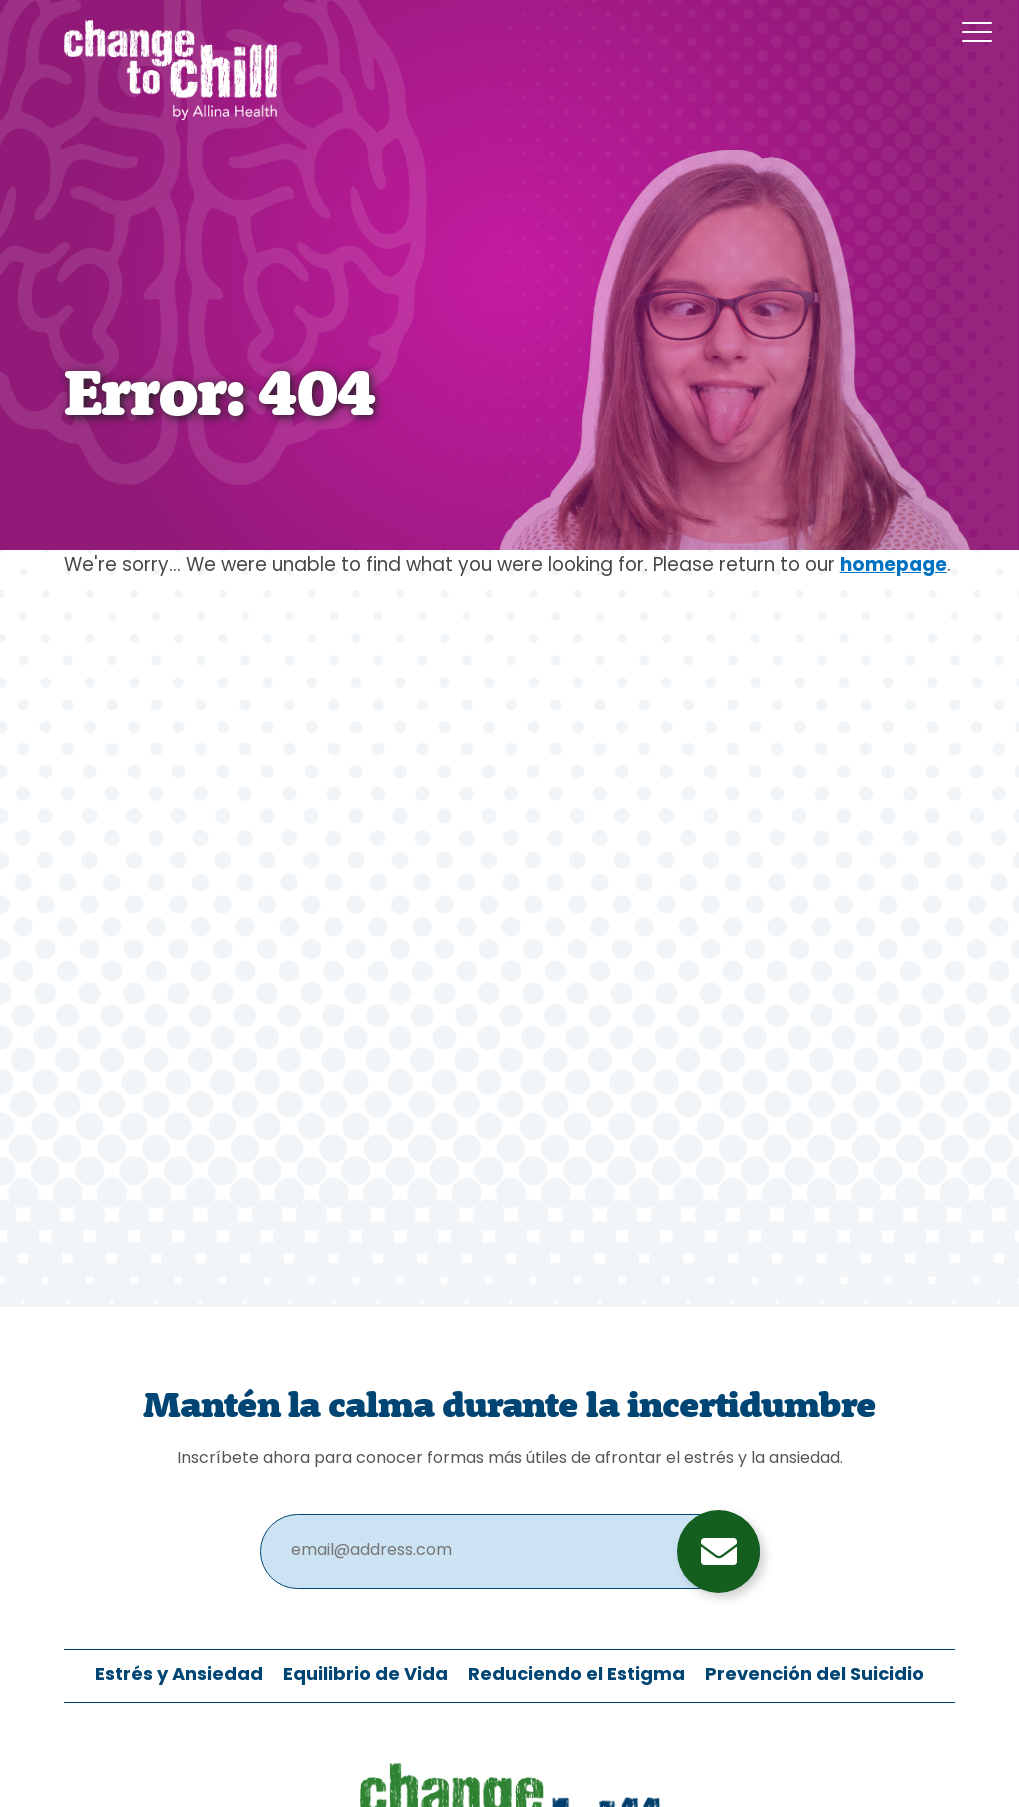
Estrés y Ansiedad (179, 1675)
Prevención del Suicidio (814, 1675)
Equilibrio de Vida (365, 1675)
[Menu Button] (977, 32)
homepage (893, 566)
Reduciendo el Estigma (576, 1675)
